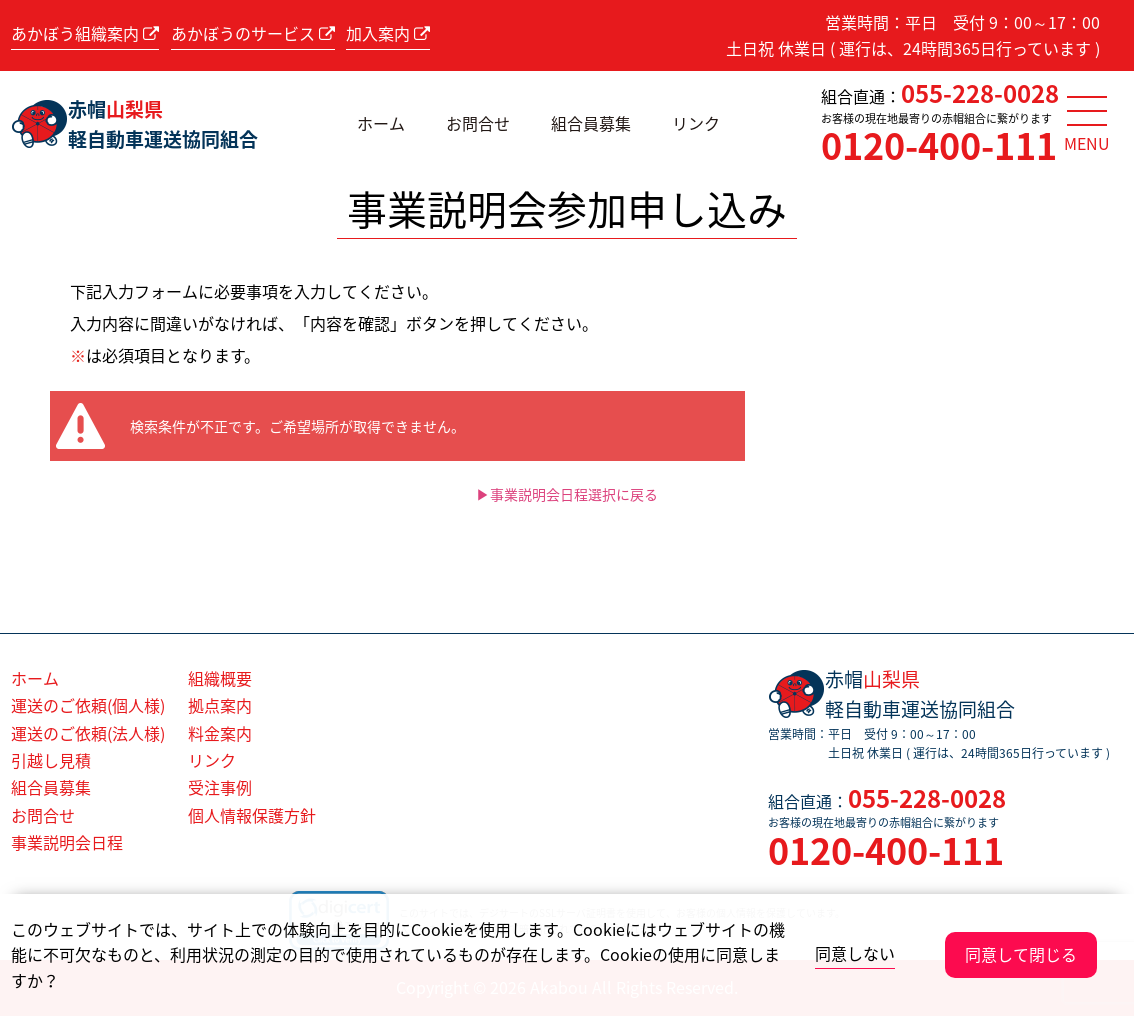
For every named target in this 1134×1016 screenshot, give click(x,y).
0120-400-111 (939, 145)
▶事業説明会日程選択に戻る (567, 494)
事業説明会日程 (67, 842)
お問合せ (478, 123)
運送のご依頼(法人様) (88, 733)
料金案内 (220, 733)
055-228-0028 (980, 93)
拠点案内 (220, 705)
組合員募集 (591, 123)
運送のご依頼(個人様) (88, 705)
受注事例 (220, 787)
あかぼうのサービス (253, 33)
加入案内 (388, 33)
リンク (696, 123)
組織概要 (220, 678)
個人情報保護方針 (252, 815)
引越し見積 (51, 760)
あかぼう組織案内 (85, 33)
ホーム (381, 123)
